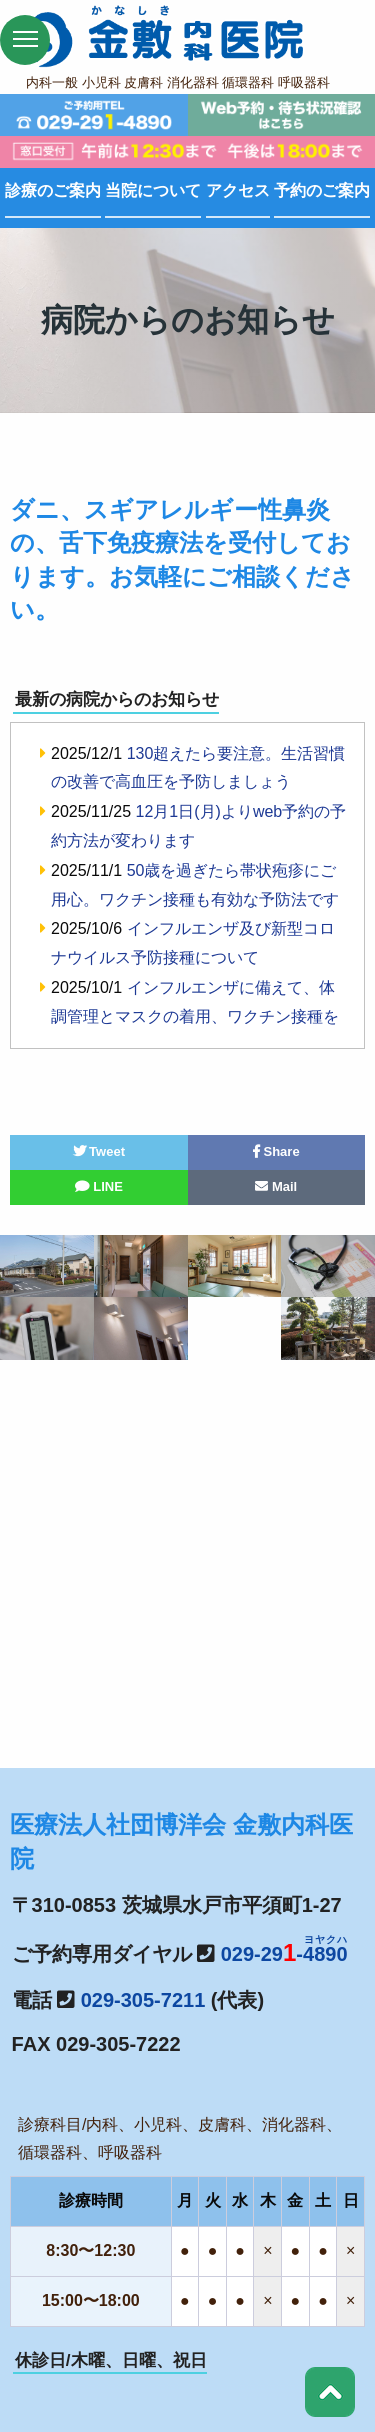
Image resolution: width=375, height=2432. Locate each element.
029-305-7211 (143, 2000)
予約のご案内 (322, 190)
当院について (153, 190)
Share (276, 1151)
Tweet (99, 1151)
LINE (99, 1186)
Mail (276, 1186)
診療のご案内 (53, 190)
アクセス (238, 190)
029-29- (284, 1954)
